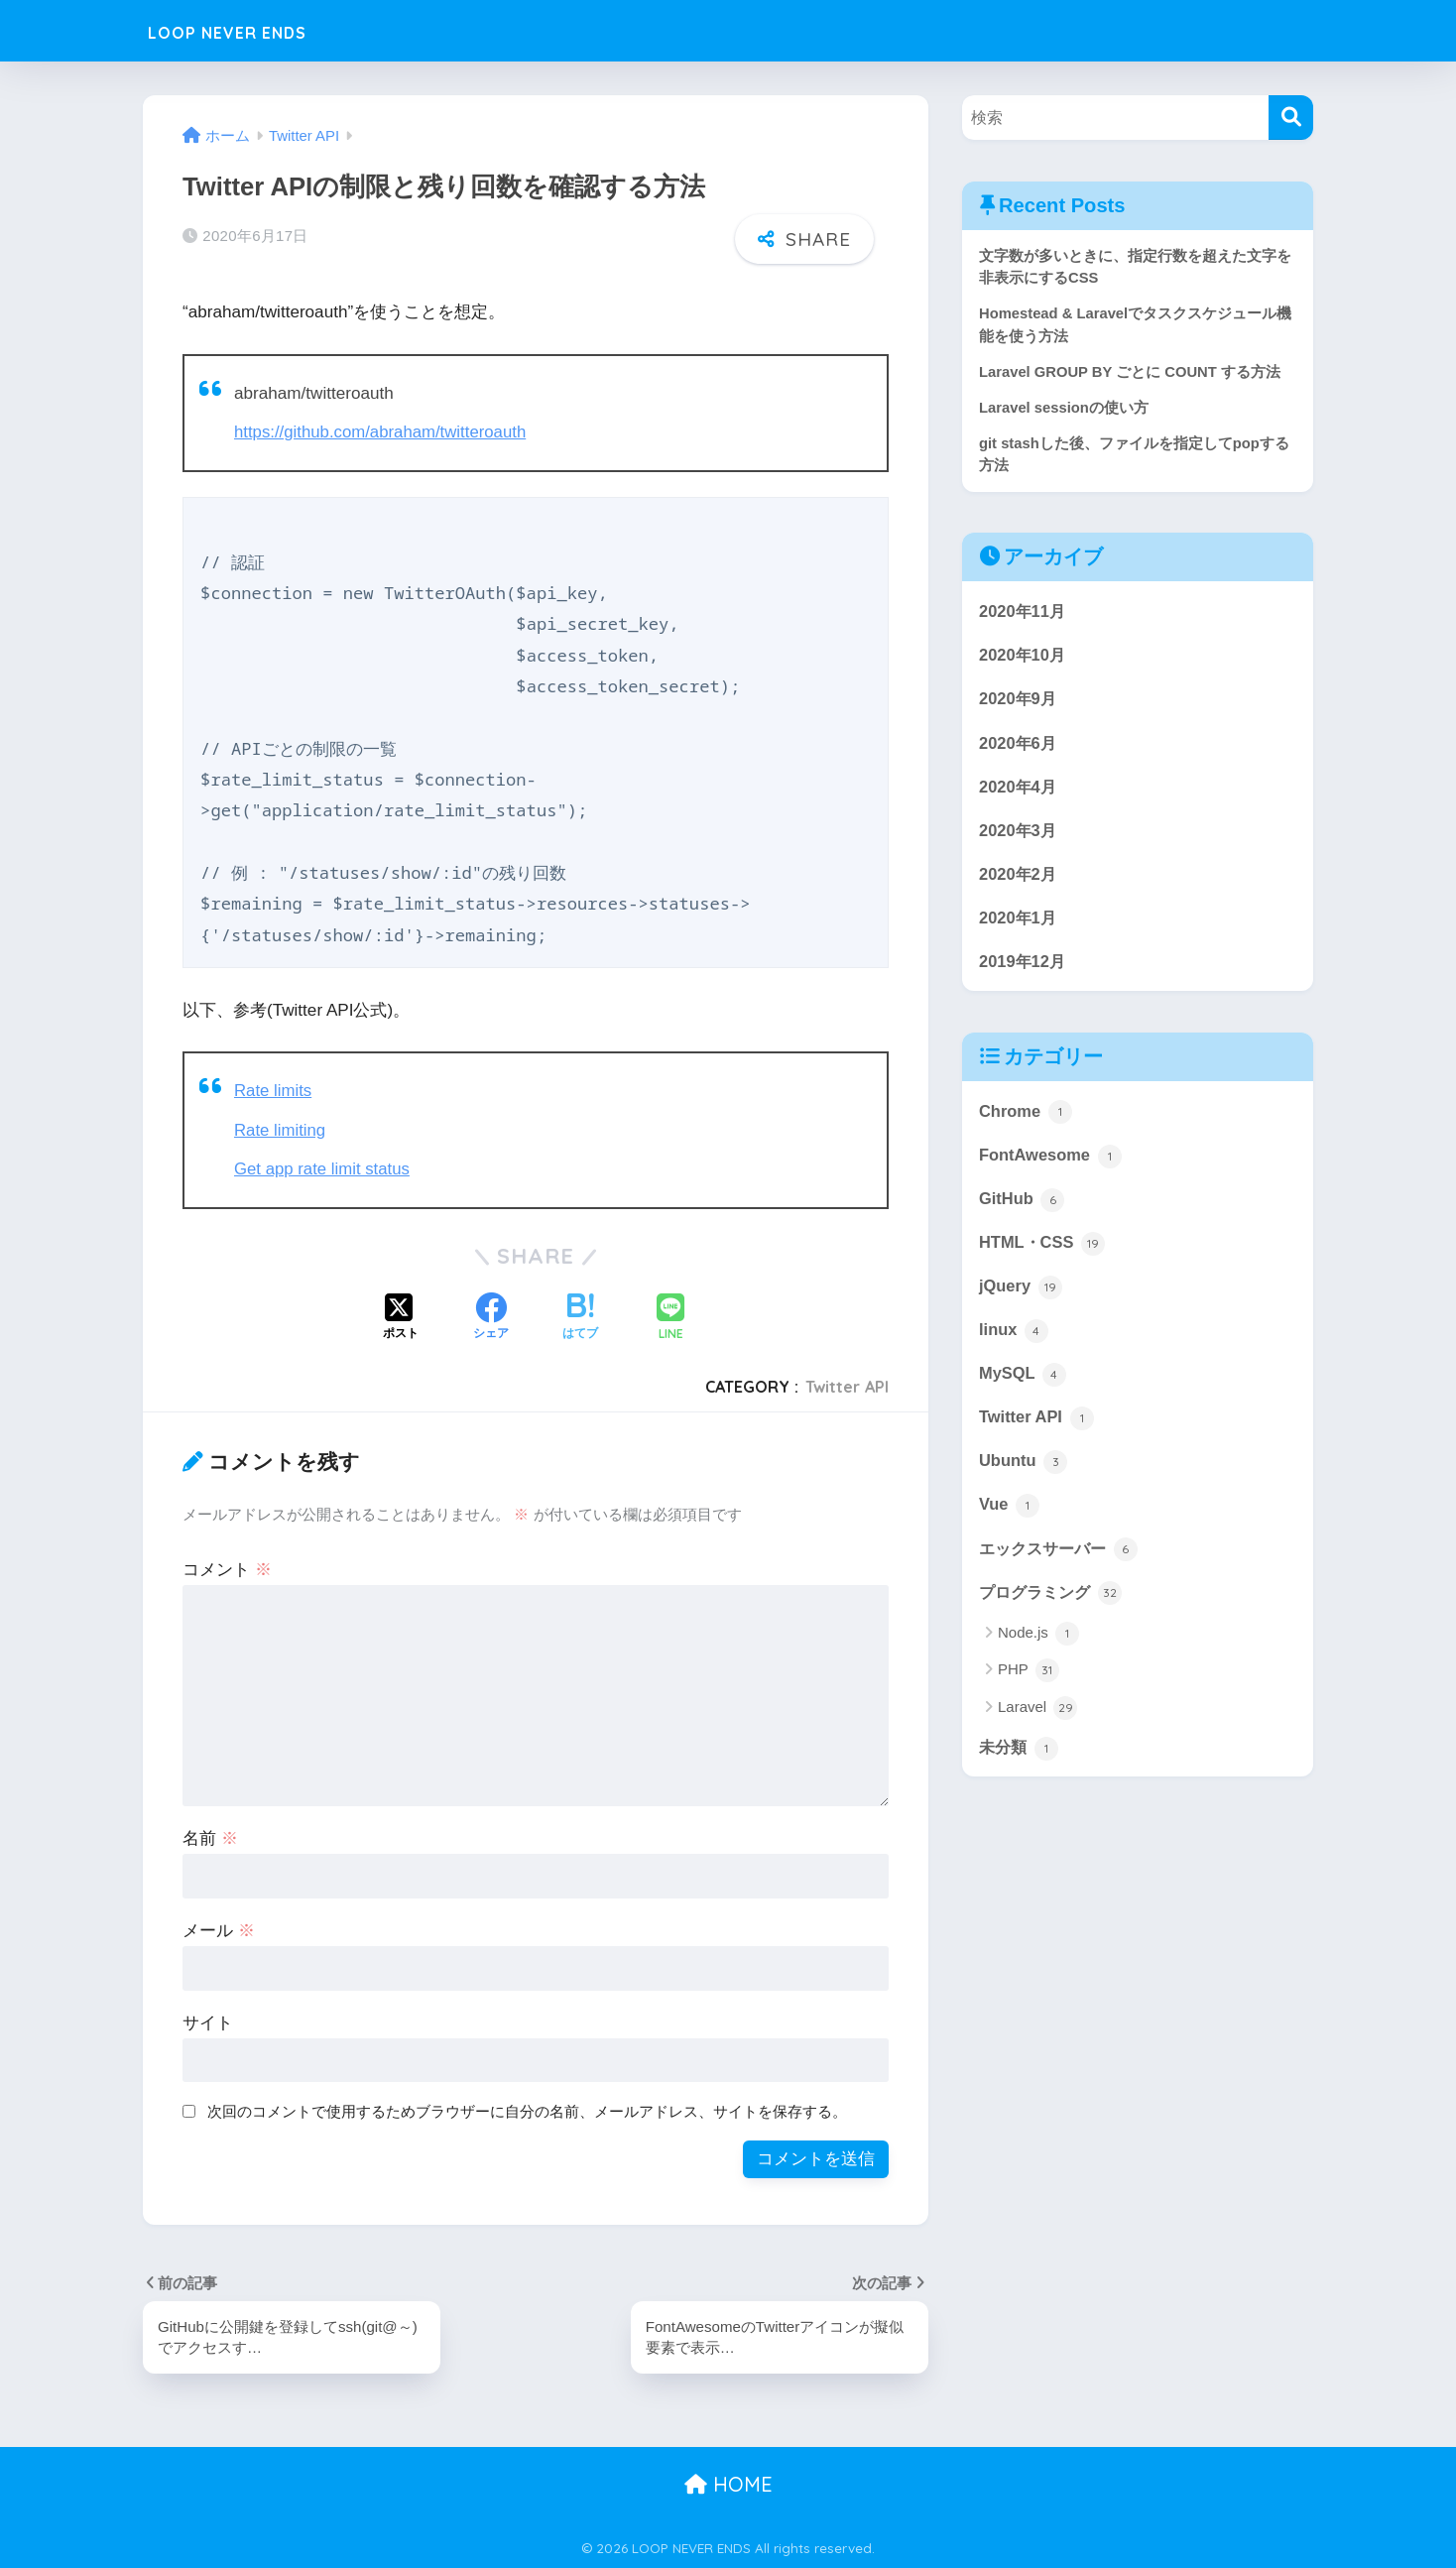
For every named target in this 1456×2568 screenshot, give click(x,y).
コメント (227, 1567)
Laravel (1037, 1724)
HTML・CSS (1043, 1254)
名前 (210, 1836)
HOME (728, 2483)
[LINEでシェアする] (670, 1316)
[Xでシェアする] (401, 1316)
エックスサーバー (1062, 1564)
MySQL (1023, 1387)
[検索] (1291, 117)
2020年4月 (1019, 792)
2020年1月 (1019, 925)
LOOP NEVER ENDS (260, 30)
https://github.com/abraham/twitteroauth (383, 432)
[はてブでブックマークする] (580, 1316)
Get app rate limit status (324, 1168)
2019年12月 (1023, 969)
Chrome (1026, 1121)
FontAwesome (1051, 1164)
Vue (1009, 1519)
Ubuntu (1023, 1475)
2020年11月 (1023, 614)
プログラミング (1054, 1608)
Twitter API (847, 1385)
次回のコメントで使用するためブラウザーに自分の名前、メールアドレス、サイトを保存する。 (527, 2109)
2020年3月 (1019, 835)
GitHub (1022, 1209)
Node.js (1038, 1650)
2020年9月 (1019, 702)
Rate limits (273, 1090)
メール (218, 1928)
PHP (1028, 1687)
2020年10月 (1023, 659)
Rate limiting (280, 1129)
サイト (207, 2021)
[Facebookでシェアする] (491, 1316)
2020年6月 (1019, 747)
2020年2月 (1019, 880)
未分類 (1020, 1763)
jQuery (1021, 1297)
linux (1014, 1342)
